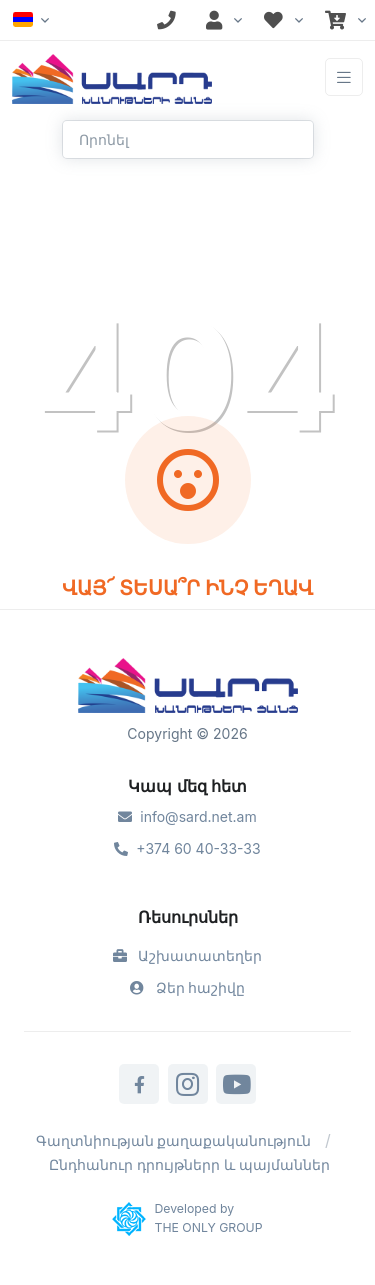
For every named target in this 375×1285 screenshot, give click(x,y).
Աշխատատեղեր (188, 955)
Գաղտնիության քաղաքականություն (174, 1140)
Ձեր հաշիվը (188, 987)
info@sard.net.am (187, 816)
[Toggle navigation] (344, 77)
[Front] (112, 77)
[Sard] (188, 688)
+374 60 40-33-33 (187, 848)
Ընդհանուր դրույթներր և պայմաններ (189, 1164)
